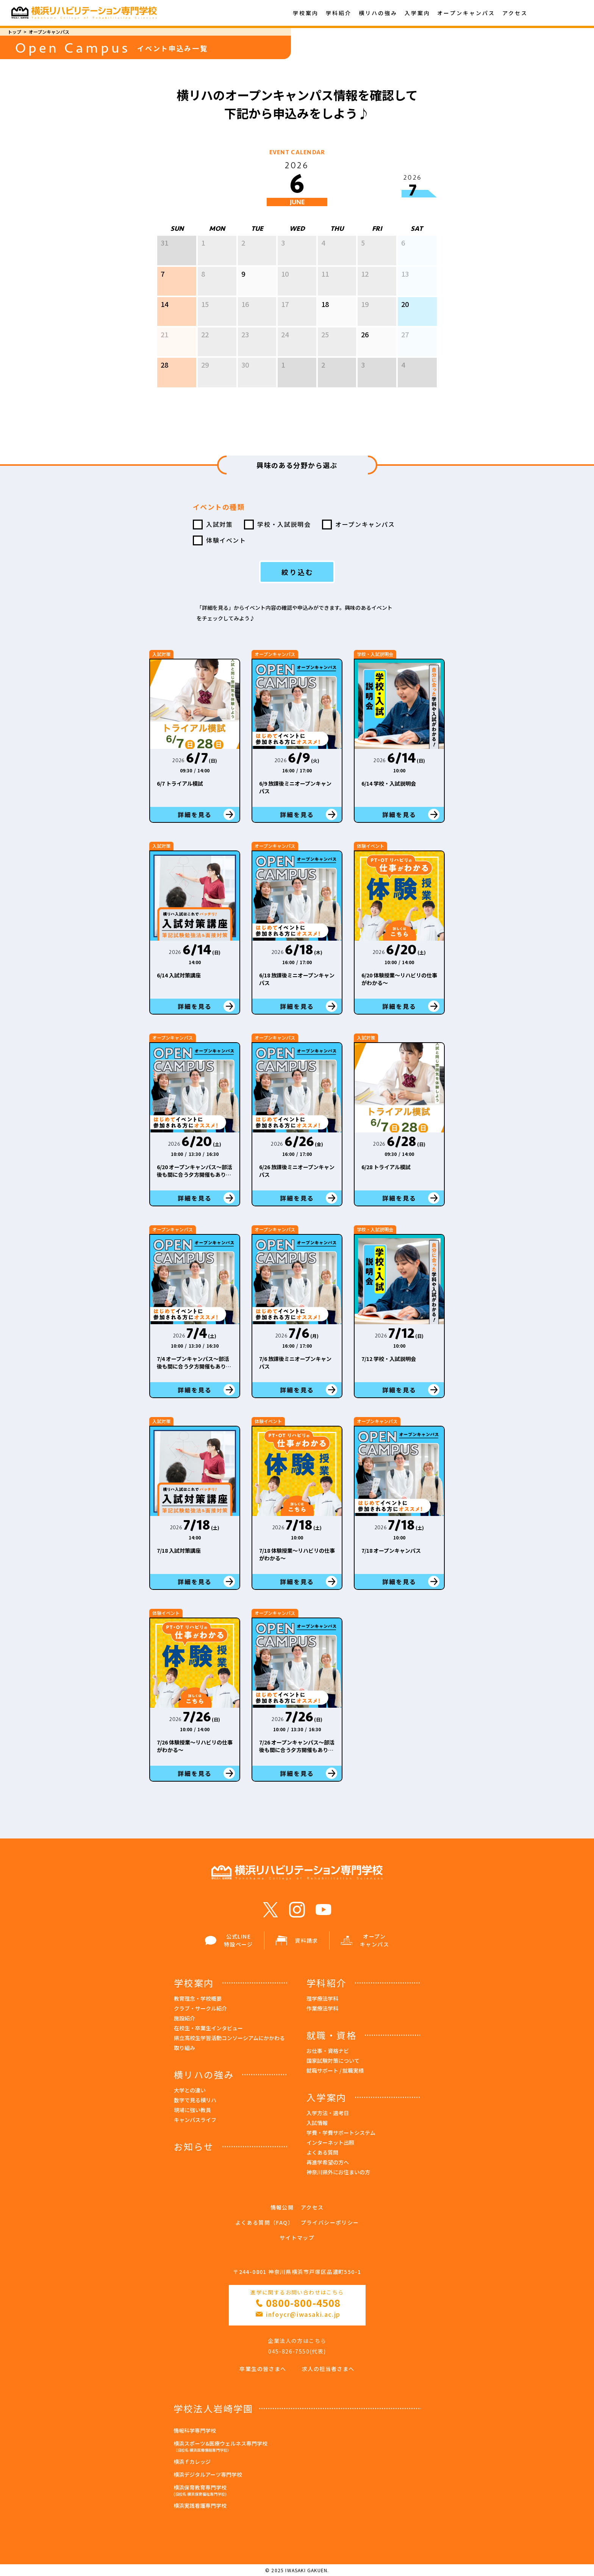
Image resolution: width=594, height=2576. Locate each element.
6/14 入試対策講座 (179, 975)
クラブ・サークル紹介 (200, 2008)
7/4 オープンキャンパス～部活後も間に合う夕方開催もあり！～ (194, 1366)
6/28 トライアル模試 (386, 1167)
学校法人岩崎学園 (213, 2408)
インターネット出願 (330, 2142)
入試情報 (317, 2123)
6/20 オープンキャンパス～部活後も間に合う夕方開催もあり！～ (194, 1174)
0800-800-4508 (303, 2303)
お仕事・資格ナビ (327, 2051)
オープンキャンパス (466, 13)
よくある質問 (322, 2152)
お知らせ (194, 2146)
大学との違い (190, 2090)
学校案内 (306, 13)
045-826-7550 (289, 2351)
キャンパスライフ (195, 2119)
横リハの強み (378, 13)
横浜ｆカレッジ (192, 2461)
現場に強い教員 (192, 2110)
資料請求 (297, 1941)
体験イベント (226, 540)
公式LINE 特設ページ (229, 1940)
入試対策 (219, 524)
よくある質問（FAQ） (264, 2222)
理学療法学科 (322, 1998)
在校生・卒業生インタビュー (208, 2028)
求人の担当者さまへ (328, 2368)
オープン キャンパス (365, 1940)
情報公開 (282, 2207)
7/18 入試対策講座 (179, 1550)
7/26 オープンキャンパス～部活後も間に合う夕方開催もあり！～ (297, 1749)
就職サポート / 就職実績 (335, 2070)
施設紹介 (184, 2018)
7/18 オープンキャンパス (391, 1550)
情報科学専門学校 (195, 2430)
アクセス (515, 13)
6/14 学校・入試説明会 (388, 783)
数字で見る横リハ (195, 2100)
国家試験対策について (333, 2060)
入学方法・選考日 (327, 2113)
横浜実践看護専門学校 (200, 2505)
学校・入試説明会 (284, 524)
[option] (297, 305)
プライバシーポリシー (330, 2222)
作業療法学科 (322, 2008)
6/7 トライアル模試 (180, 783)
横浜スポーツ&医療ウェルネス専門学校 (297, 2447)
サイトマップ (297, 2237)
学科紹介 (339, 13)
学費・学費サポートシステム (340, 2132)
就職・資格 (331, 2035)
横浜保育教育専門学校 (297, 2491)
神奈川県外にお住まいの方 (338, 2172)
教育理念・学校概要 (198, 1998)
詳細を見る (195, 814)
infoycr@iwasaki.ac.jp (303, 2314)
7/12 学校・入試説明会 (388, 1358)
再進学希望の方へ (327, 2162)
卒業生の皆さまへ (262, 2368)
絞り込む (297, 572)
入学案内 (417, 13)
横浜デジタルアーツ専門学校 (208, 2474)
